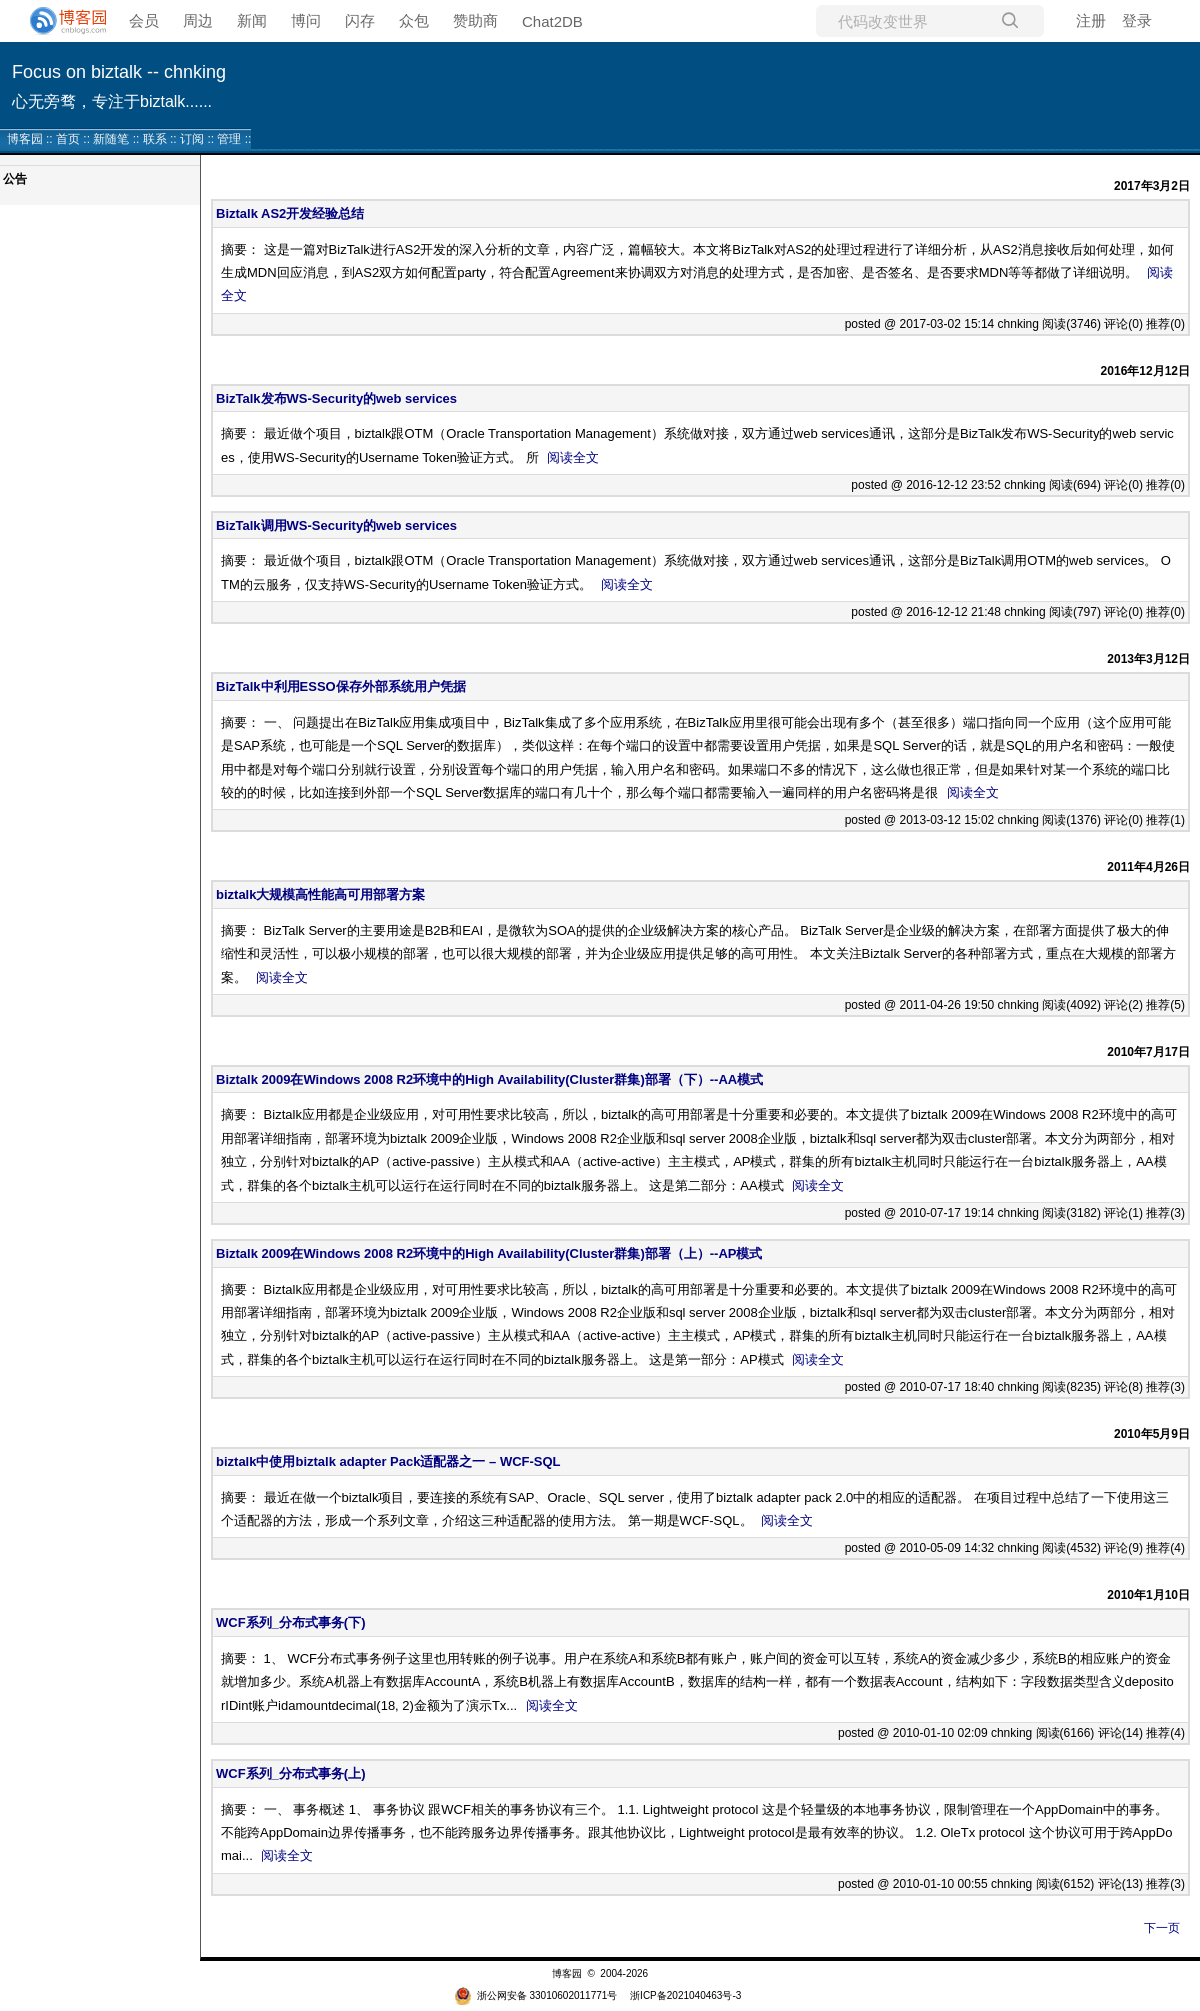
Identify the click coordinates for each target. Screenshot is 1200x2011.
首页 (68, 139)
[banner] (60, 21)
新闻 (252, 20)
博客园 (25, 139)
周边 (198, 20)
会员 (144, 20)
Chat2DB (552, 21)
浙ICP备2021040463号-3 (685, 1995)
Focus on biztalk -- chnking (119, 72)
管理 (229, 139)
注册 (1091, 20)
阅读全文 (573, 457)
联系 (155, 139)
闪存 (360, 20)
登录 (1137, 20)
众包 (414, 20)
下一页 (1162, 1928)
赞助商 (475, 20)
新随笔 (111, 139)
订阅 (192, 139)
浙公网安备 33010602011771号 (536, 1995)
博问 (306, 20)
